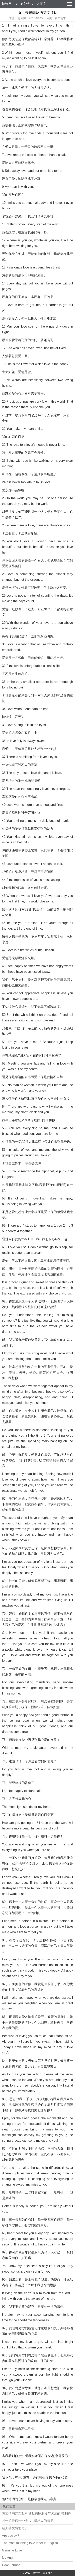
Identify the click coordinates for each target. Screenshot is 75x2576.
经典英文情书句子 (15, 2528)
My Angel (8, 2557)
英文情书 (26, 4)
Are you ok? (10, 2535)
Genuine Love (12, 2550)
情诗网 (7, 4)
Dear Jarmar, (11, 2565)
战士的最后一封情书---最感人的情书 (27, 2521)
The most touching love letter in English (30, 2543)
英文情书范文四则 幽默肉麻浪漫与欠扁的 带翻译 (36, 2513)
